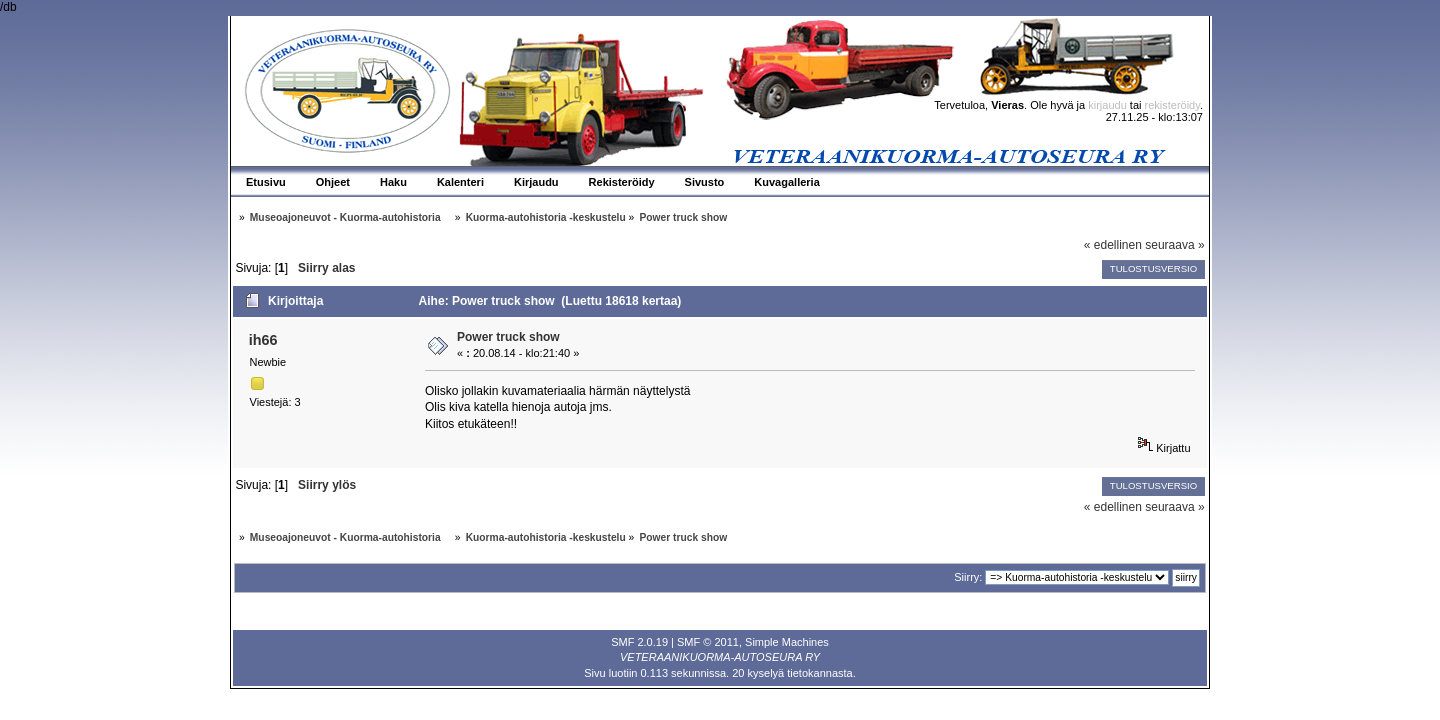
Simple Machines (787, 642)
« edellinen (1113, 245)
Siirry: (968, 577)
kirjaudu (1107, 105)
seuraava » (1174, 245)
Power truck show (508, 337)
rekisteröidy (1172, 105)
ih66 (263, 340)
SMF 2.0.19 (639, 642)
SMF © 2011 (708, 642)
